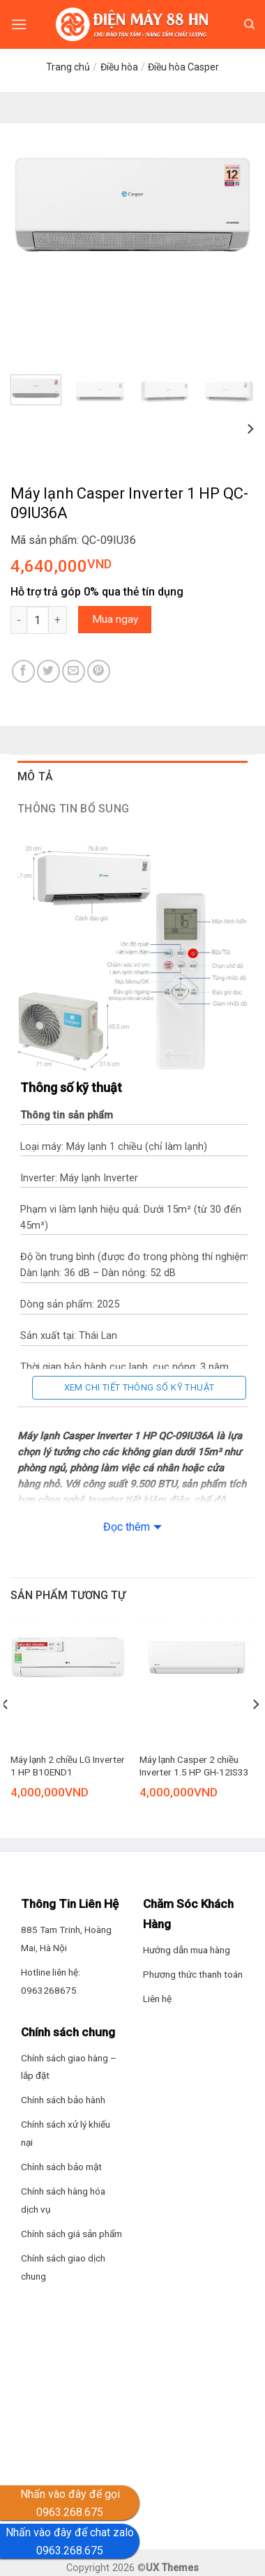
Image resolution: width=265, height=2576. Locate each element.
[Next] (250, 429)
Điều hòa (119, 67)
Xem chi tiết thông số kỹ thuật (139, 1387)
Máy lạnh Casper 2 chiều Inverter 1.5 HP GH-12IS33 (194, 1766)
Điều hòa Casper (183, 67)
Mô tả (35, 776)
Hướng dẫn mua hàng (186, 1949)
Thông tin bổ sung (73, 808)
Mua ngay (115, 619)
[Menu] (18, 24)
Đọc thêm (126, 1526)
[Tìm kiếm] (249, 24)
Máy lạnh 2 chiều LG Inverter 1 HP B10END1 (67, 1766)
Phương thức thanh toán (193, 1974)
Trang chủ (68, 67)
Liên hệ (157, 1998)
